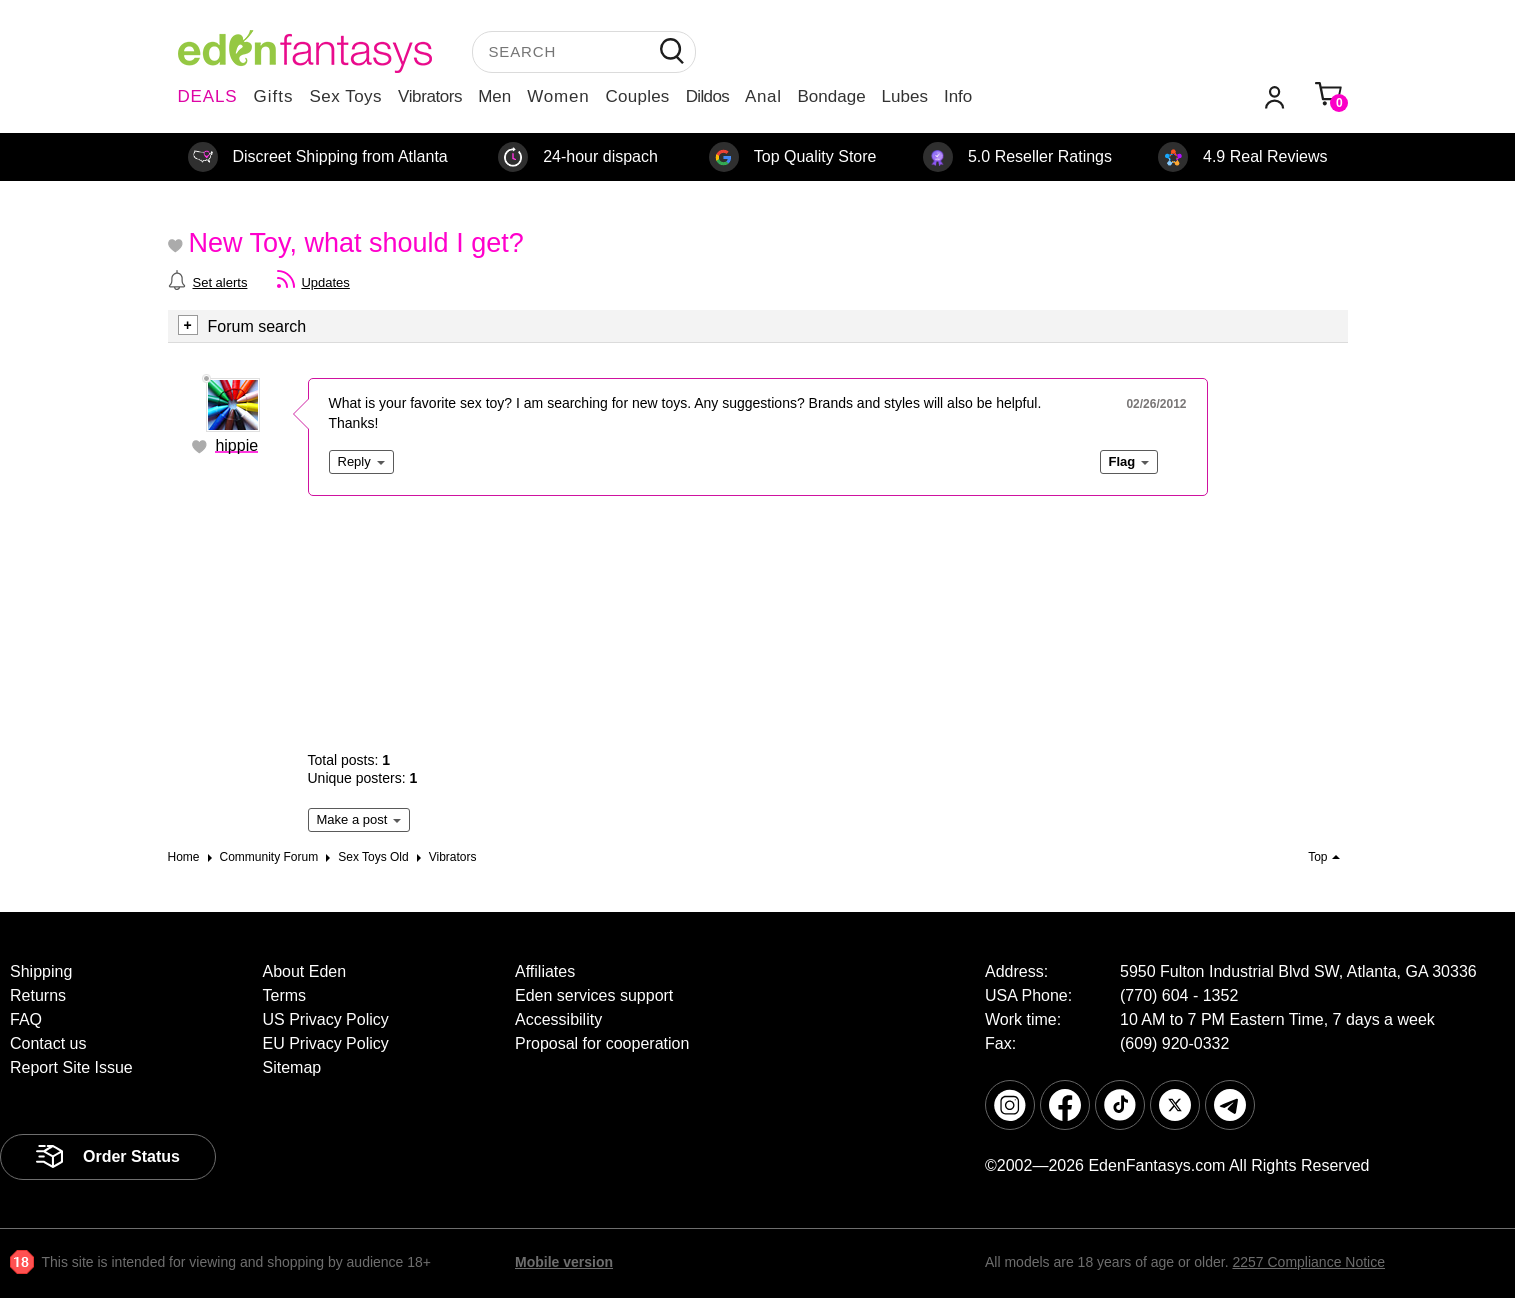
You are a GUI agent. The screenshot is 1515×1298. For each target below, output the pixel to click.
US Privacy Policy (326, 1019)
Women (558, 96)
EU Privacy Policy (326, 1043)
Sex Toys (345, 96)
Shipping (41, 971)
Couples (638, 96)
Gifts (273, 96)
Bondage (832, 96)
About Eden (305, 971)
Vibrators (430, 96)
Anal (763, 96)
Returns (38, 995)
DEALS (208, 96)
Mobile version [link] (564, 1262)
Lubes (905, 96)
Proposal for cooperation (602, 1043)
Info (958, 96)
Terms (285, 995)
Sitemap (292, 1067)
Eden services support (594, 995)
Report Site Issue (71, 1067)
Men (494, 96)
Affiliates (545, 971)
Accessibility (558, 1019)
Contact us (48, 1043)
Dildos (707, 96)
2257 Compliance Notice (1308, 1262)
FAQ (26, 1019)
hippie (236, 445)
